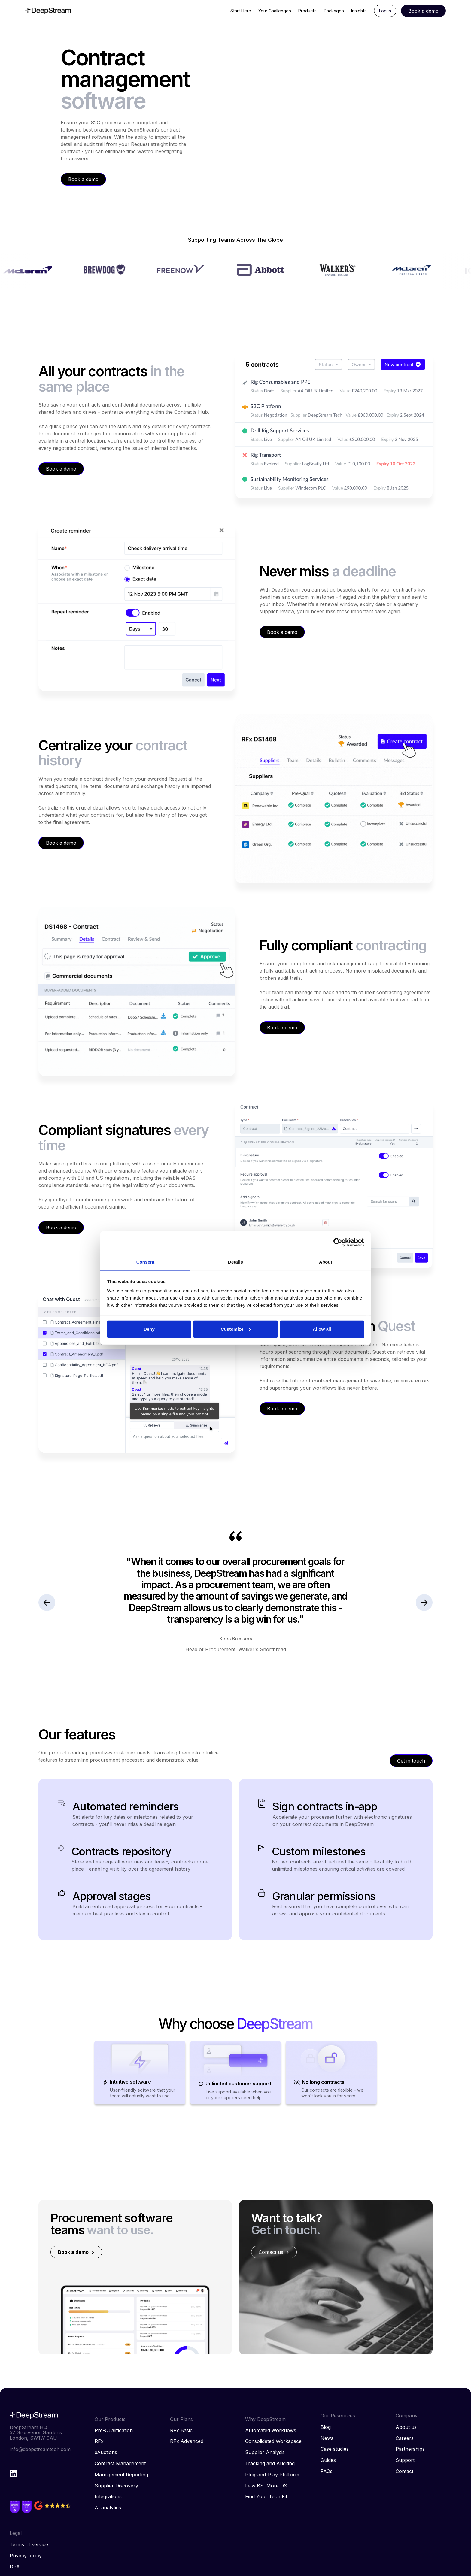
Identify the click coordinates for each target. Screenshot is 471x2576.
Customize (236, 1328)
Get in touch (411, 1761)
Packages (334, 11)
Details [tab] (235, 1261)
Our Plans (181, 2419)
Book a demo (83, 179)
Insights (359, 11)
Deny (149, 1328)
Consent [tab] (145, 1261)
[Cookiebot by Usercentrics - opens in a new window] (337, 1242)
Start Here (240, 11)
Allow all (322, 1328)
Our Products (110, 2419)
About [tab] (325, 1261)
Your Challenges (274, 11)
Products (307, 11)
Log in (385, 10)
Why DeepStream (265, 2419)
